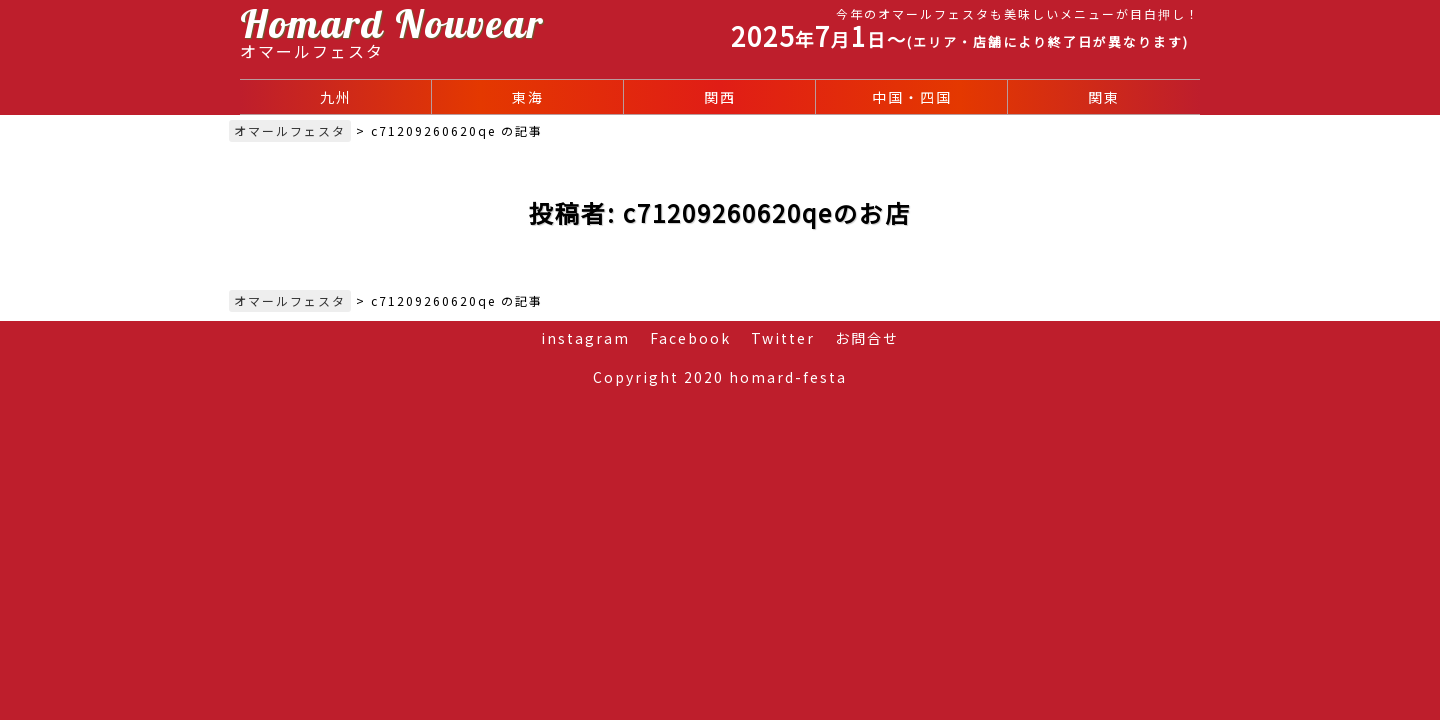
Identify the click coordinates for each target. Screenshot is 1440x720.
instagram (585, 338)
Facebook (690, 338)
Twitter (783, 338)
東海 (528, 97)
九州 (336, 97)
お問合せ (867, 338)
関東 (1104, 97)
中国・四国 (912, 97)
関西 (720, 97)
